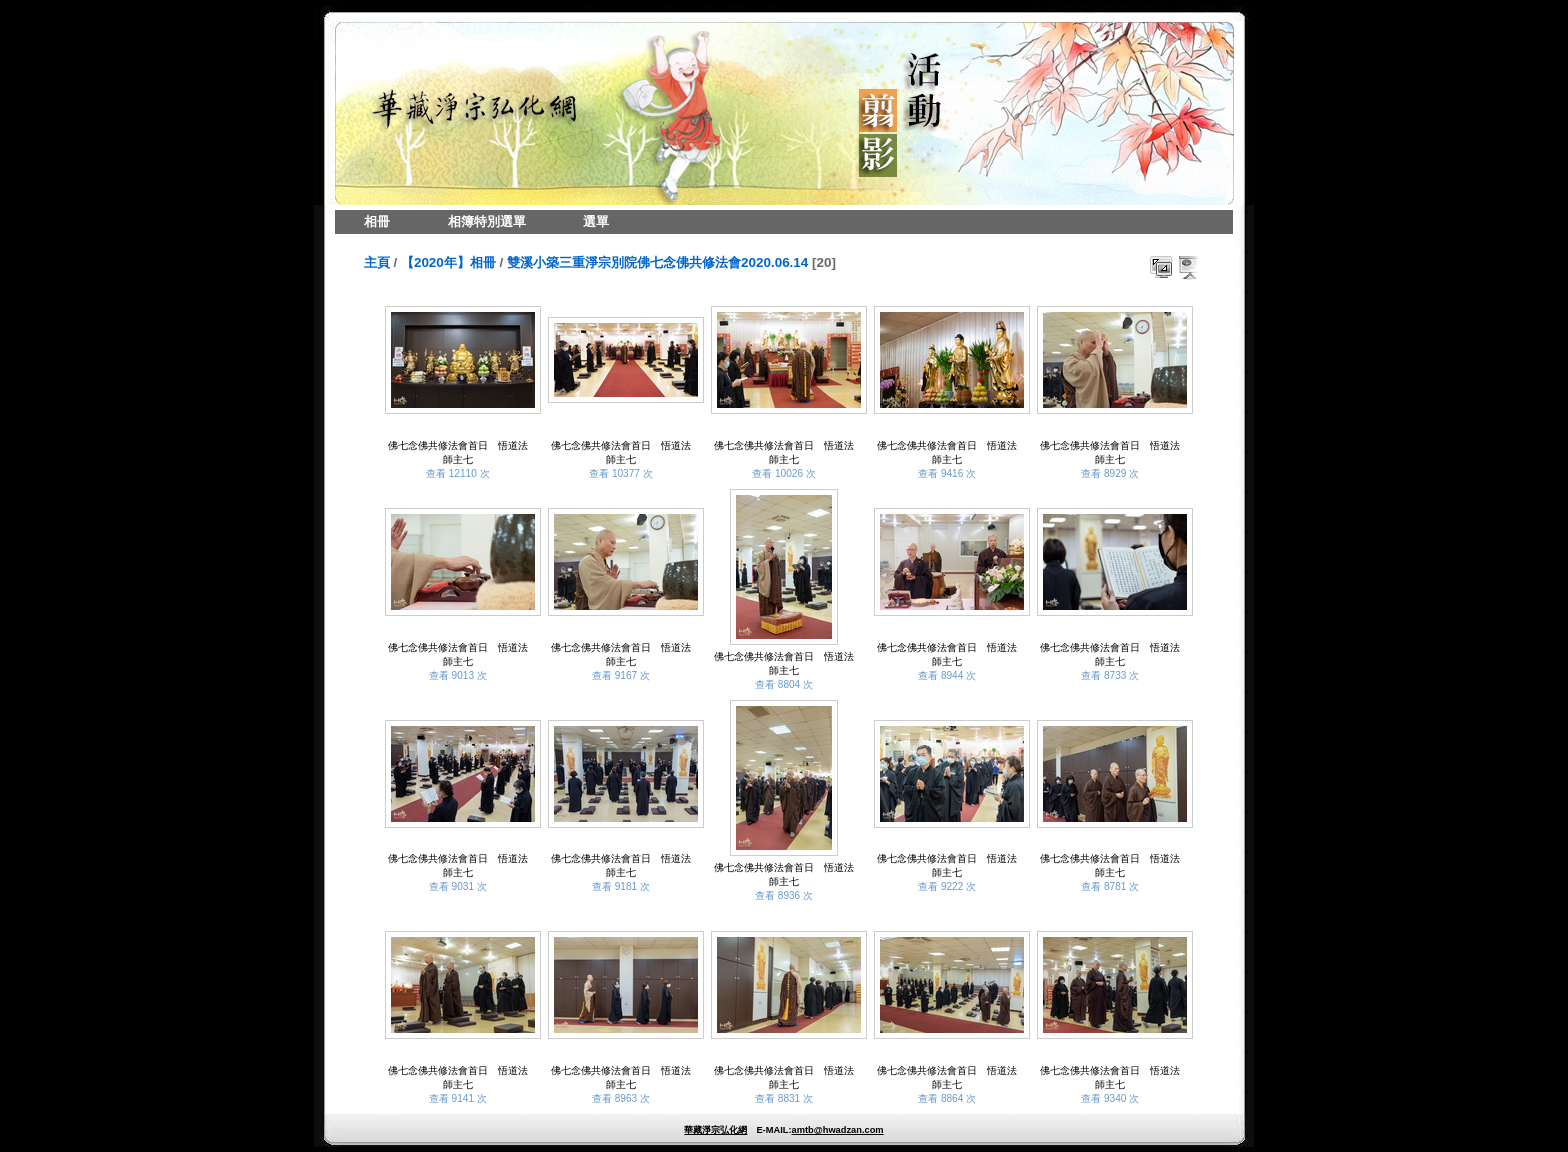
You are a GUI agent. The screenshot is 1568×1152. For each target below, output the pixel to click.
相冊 (377, 221)
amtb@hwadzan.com (837, 1130)
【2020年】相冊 (448, 262)
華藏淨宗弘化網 (715, 1130)
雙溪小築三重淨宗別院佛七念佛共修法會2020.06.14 (657, 262)
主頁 (377, 262)
